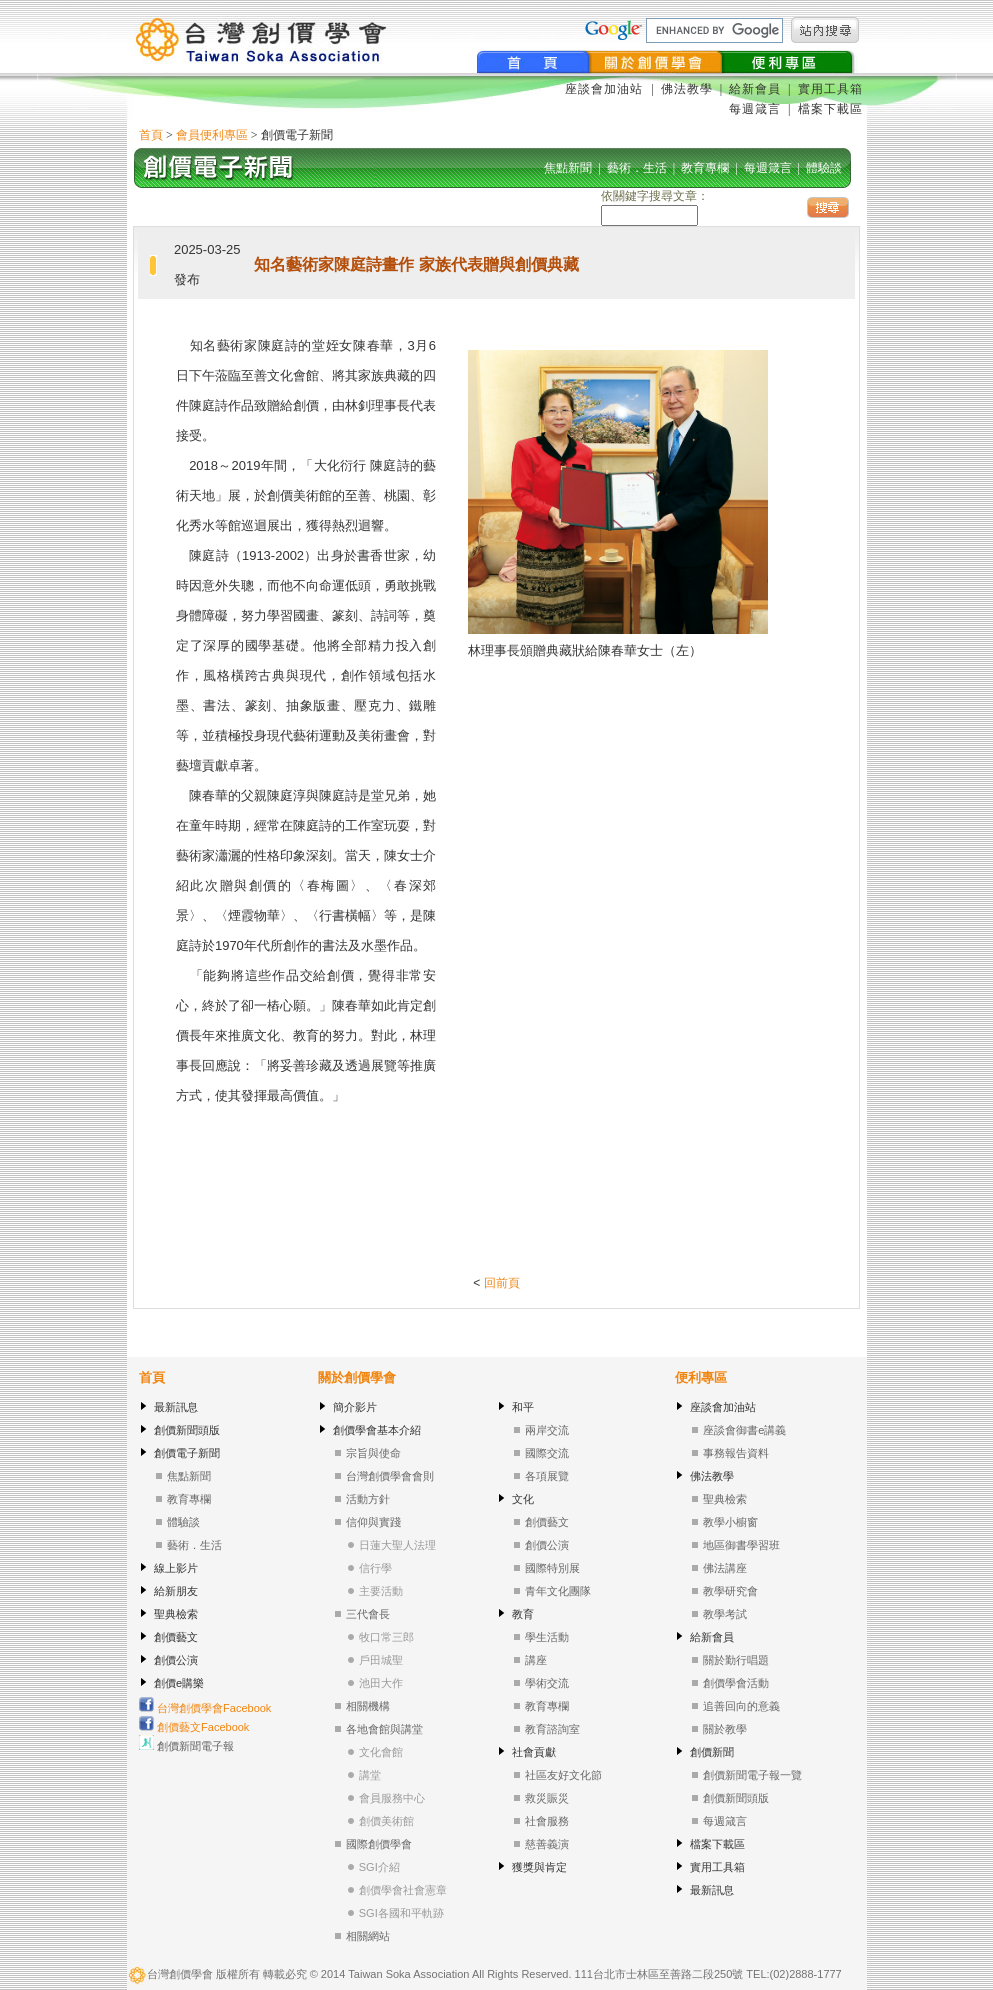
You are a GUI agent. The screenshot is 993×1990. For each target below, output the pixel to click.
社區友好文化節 (563, 1775)
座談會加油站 (606, 89)
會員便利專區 (212, 135)
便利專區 (701, 1377)
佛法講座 (725, 1568)
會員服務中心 (392, 1798)
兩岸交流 (547, 1430)
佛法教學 (687, 89)
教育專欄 (189, 1499)
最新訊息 (176, 1407)
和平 (523, 1407)
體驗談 (183, 1522)
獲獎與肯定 (539, 1867)
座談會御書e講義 (744, 1430)
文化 (523, 1499)
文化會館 (381, 1752)
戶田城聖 (381, 1660)
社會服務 (547, 1821)
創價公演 (176, 1660)
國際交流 (547, 1453)
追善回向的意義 (741, 1706)
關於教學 (725, 1729)
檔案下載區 (830, 109)
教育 (523, 1614)
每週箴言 (755, 109)
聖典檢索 (176, 1614)
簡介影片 (355, 1407)
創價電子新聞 (187, 1453)
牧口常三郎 (386, 1637)
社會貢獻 (534, 1752)
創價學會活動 (736, 1683)
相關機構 (368, 1706)
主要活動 (381, 1591)
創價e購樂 (179, 1683)
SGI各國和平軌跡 (401, 1913)
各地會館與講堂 (384, 1729)
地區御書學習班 (741, 1545)
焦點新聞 (189, 1476)
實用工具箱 (830, 89)
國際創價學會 (379, 1844)
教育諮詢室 (552, 1729)
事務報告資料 (736, 1453)
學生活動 (547, 1637)
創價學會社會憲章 (403, 1890)
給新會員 (755, 89)
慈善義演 (547, 1844)
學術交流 (547, 1683)
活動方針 (368, 1499)
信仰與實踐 (373, 1522)
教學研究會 (730, 1591)
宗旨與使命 (373, 1453)
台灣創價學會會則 (390, 1476)
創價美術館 (386, 1821)
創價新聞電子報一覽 (752, 1775)
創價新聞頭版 (187, 1430)
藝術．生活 (194, 1545)
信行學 (375, 1568)
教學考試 (725, 1614)
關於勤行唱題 (736, 1660)
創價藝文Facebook (194, 1727)
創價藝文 (176, 1637)
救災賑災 (547, 1798)
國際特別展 (552, 1568)
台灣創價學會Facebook (205, 1708)
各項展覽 (547, 1476)
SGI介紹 (379, 1867)
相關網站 (368, 1936)
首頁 (151, 135)
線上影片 (176, 1568)
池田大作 (381, 1683)
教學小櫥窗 (730, 1522)
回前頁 (502, 1283)
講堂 (370, 1775)
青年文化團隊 (558, 1591)
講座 (536, 1660)
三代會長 (368, 1614)
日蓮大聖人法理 (397, 1545)
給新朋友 (176, 1591)
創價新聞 (712, 1752)
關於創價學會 (357, 1377)
